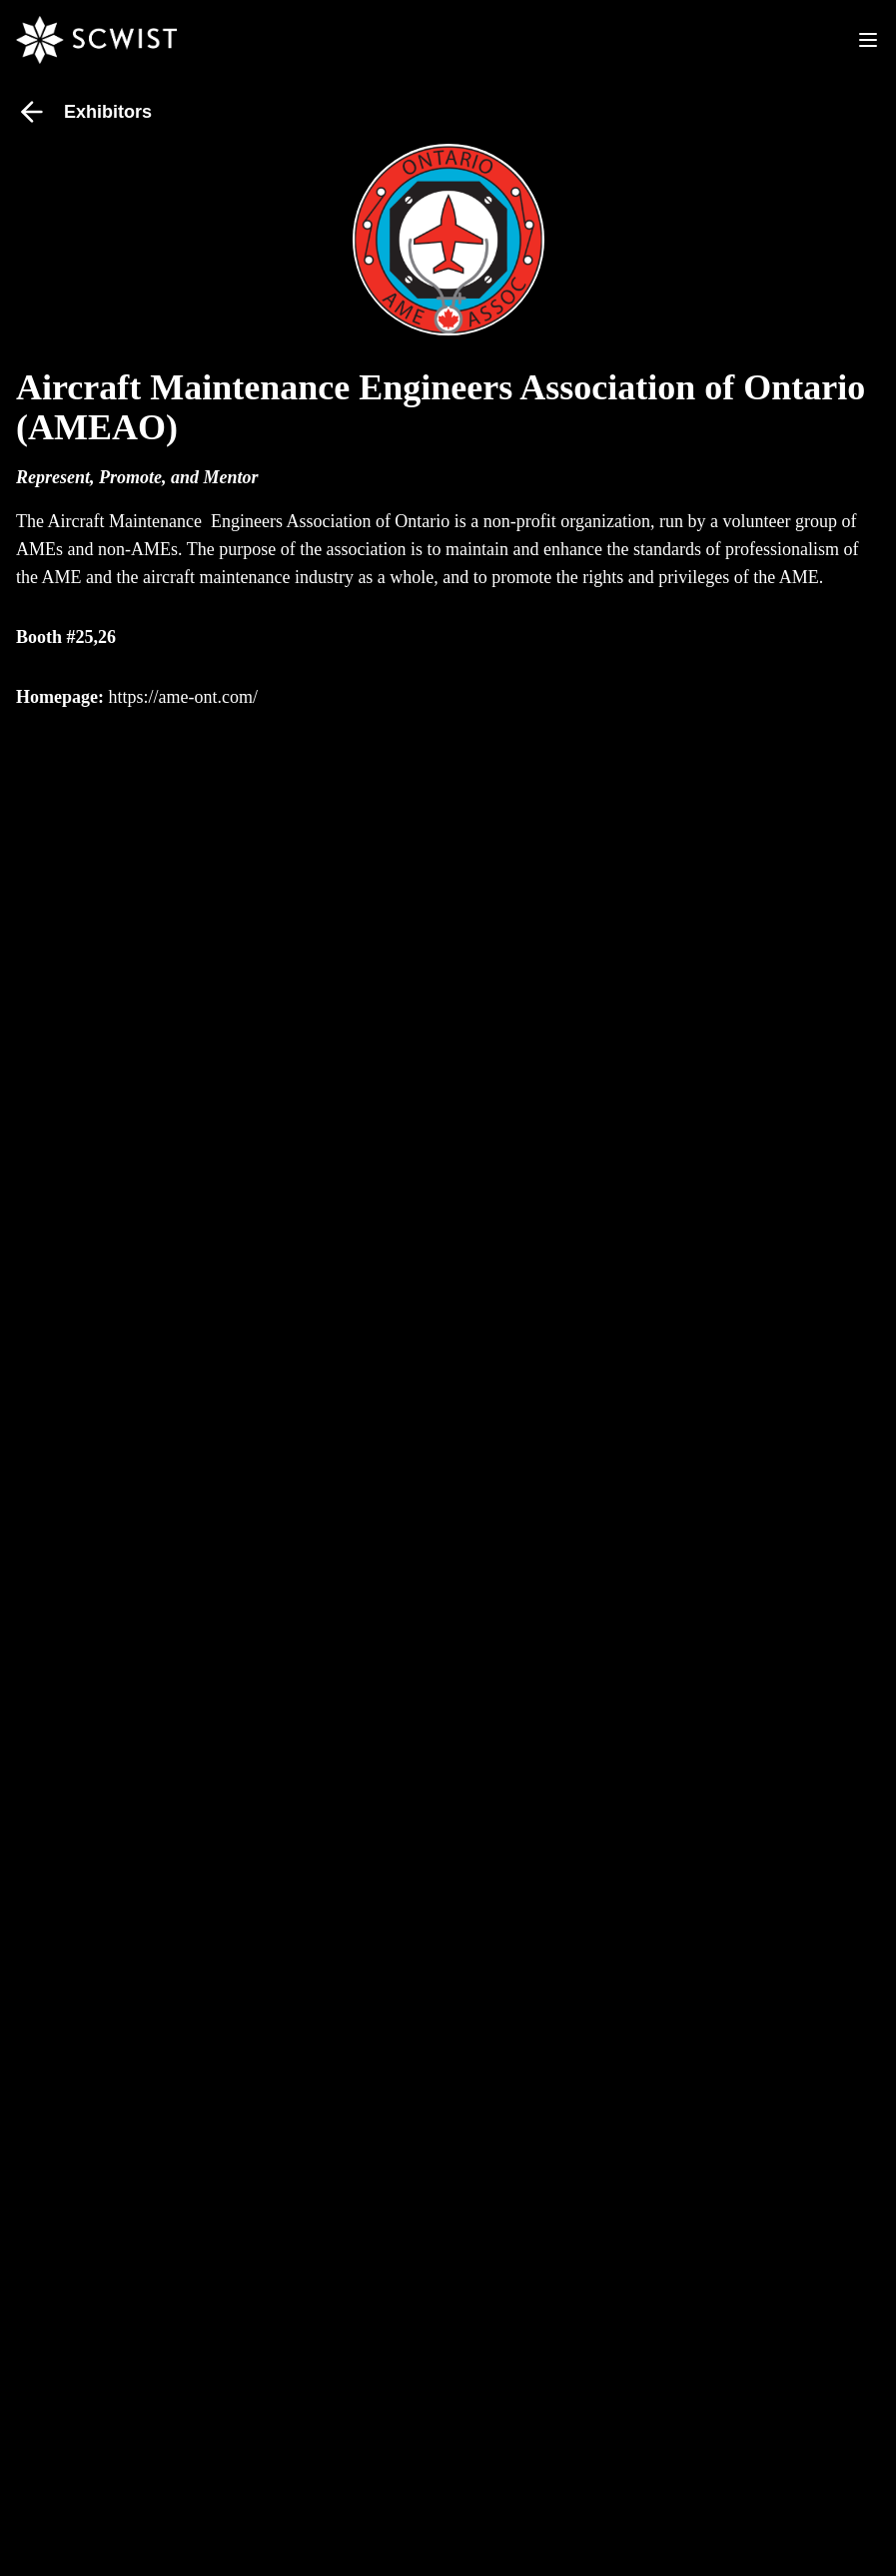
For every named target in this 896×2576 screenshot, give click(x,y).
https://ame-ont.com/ (182, 697)
